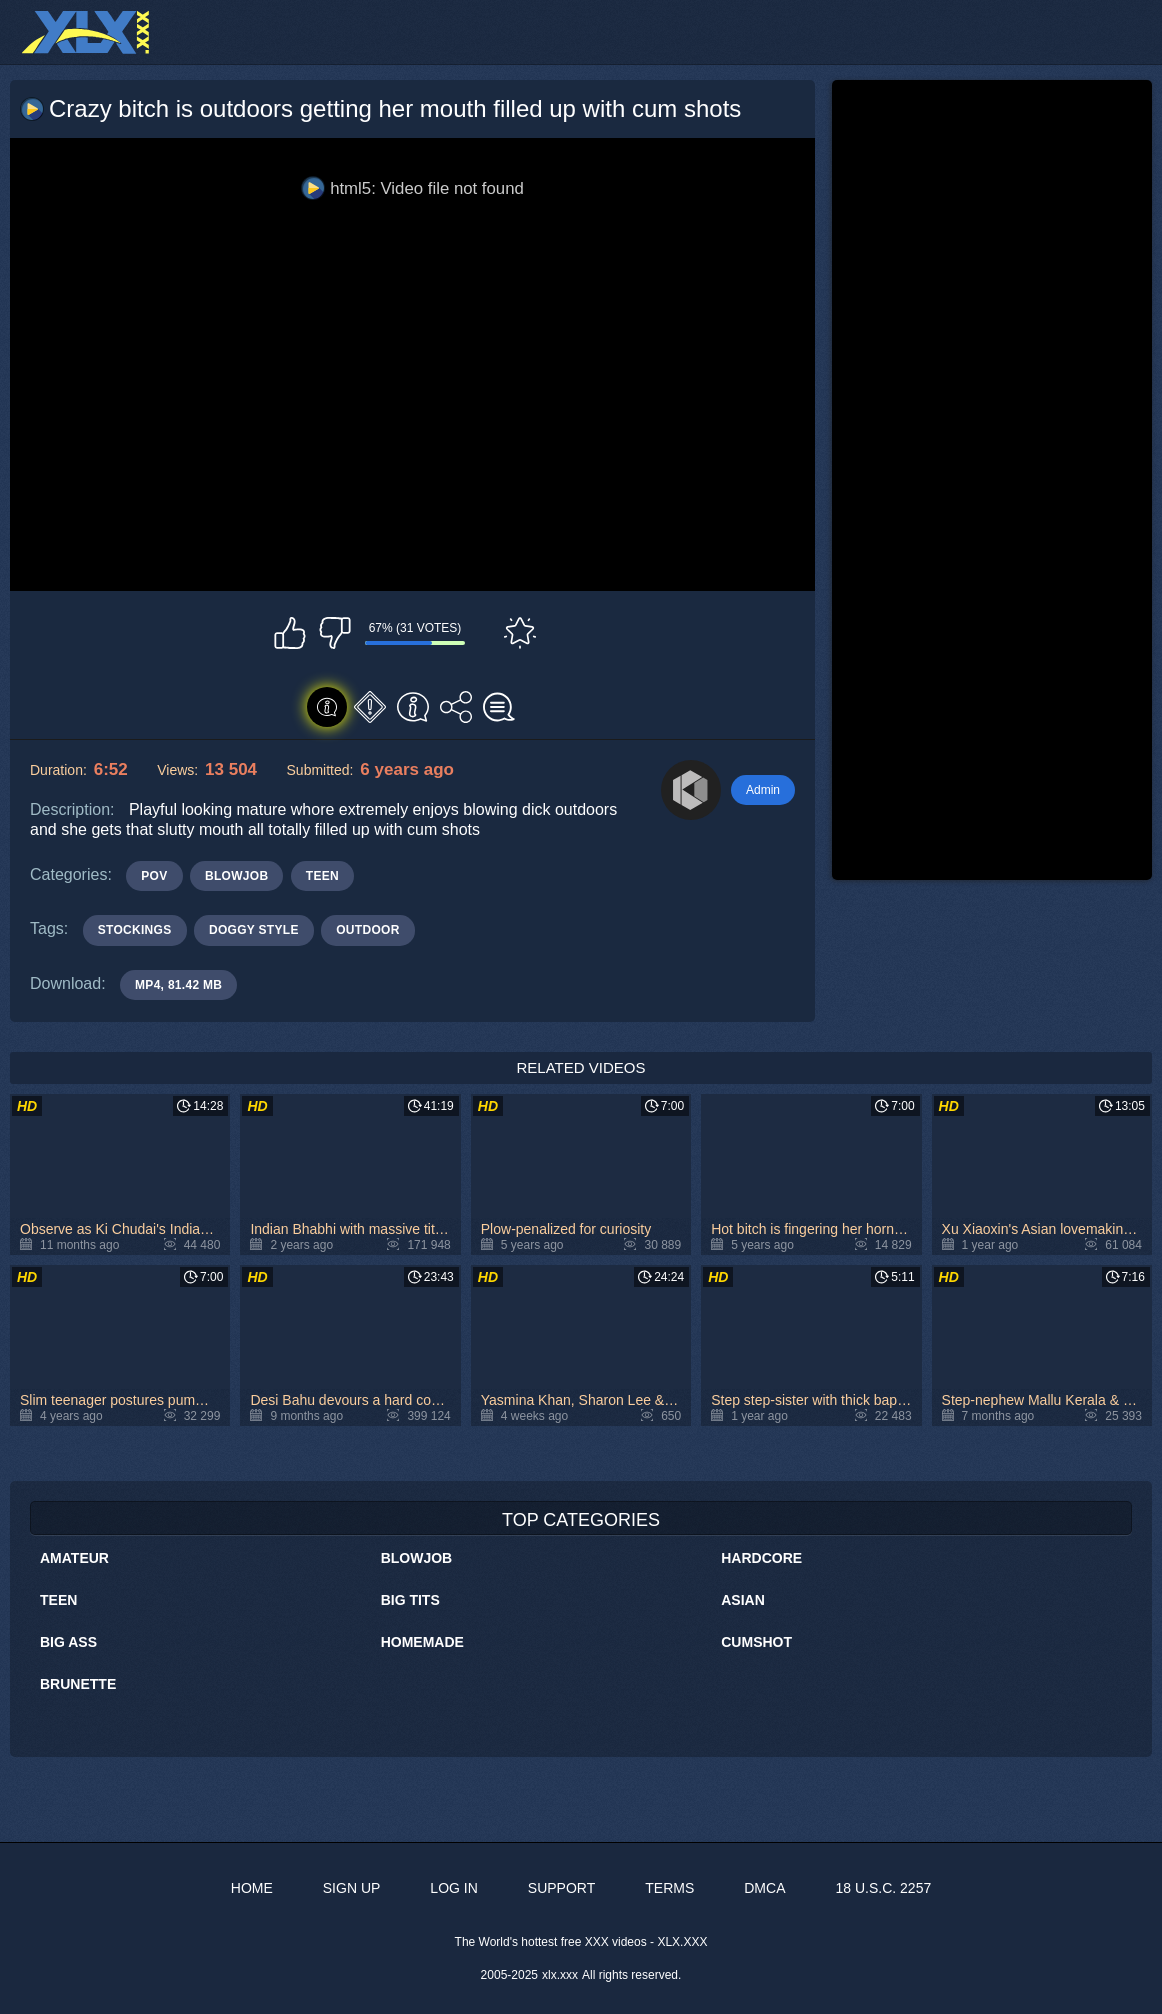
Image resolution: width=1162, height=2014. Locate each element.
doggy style (254, 930)
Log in (453, 1888)
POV (154, 876)
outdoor (367, 930)
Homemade (422, 1642)
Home (252, 1888)
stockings (135, 930)
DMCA (764, 1888)
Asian (743, 1600)
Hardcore (761, 1558)
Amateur (74, 1558)
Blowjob (417, 1558)
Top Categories (581, 1520)
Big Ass (68, 1642)
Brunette (78, 1684)
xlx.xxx (560, 1975)
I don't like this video (335, 633)
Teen (58, 1600)
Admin (763, 790)
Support (561, 1888)
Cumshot (756, 1642)
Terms (669, 1888)
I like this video (290, 633)
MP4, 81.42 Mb (178, 985)
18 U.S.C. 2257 (883, 1888)
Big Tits (410, 1600)
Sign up (352, 1888)
